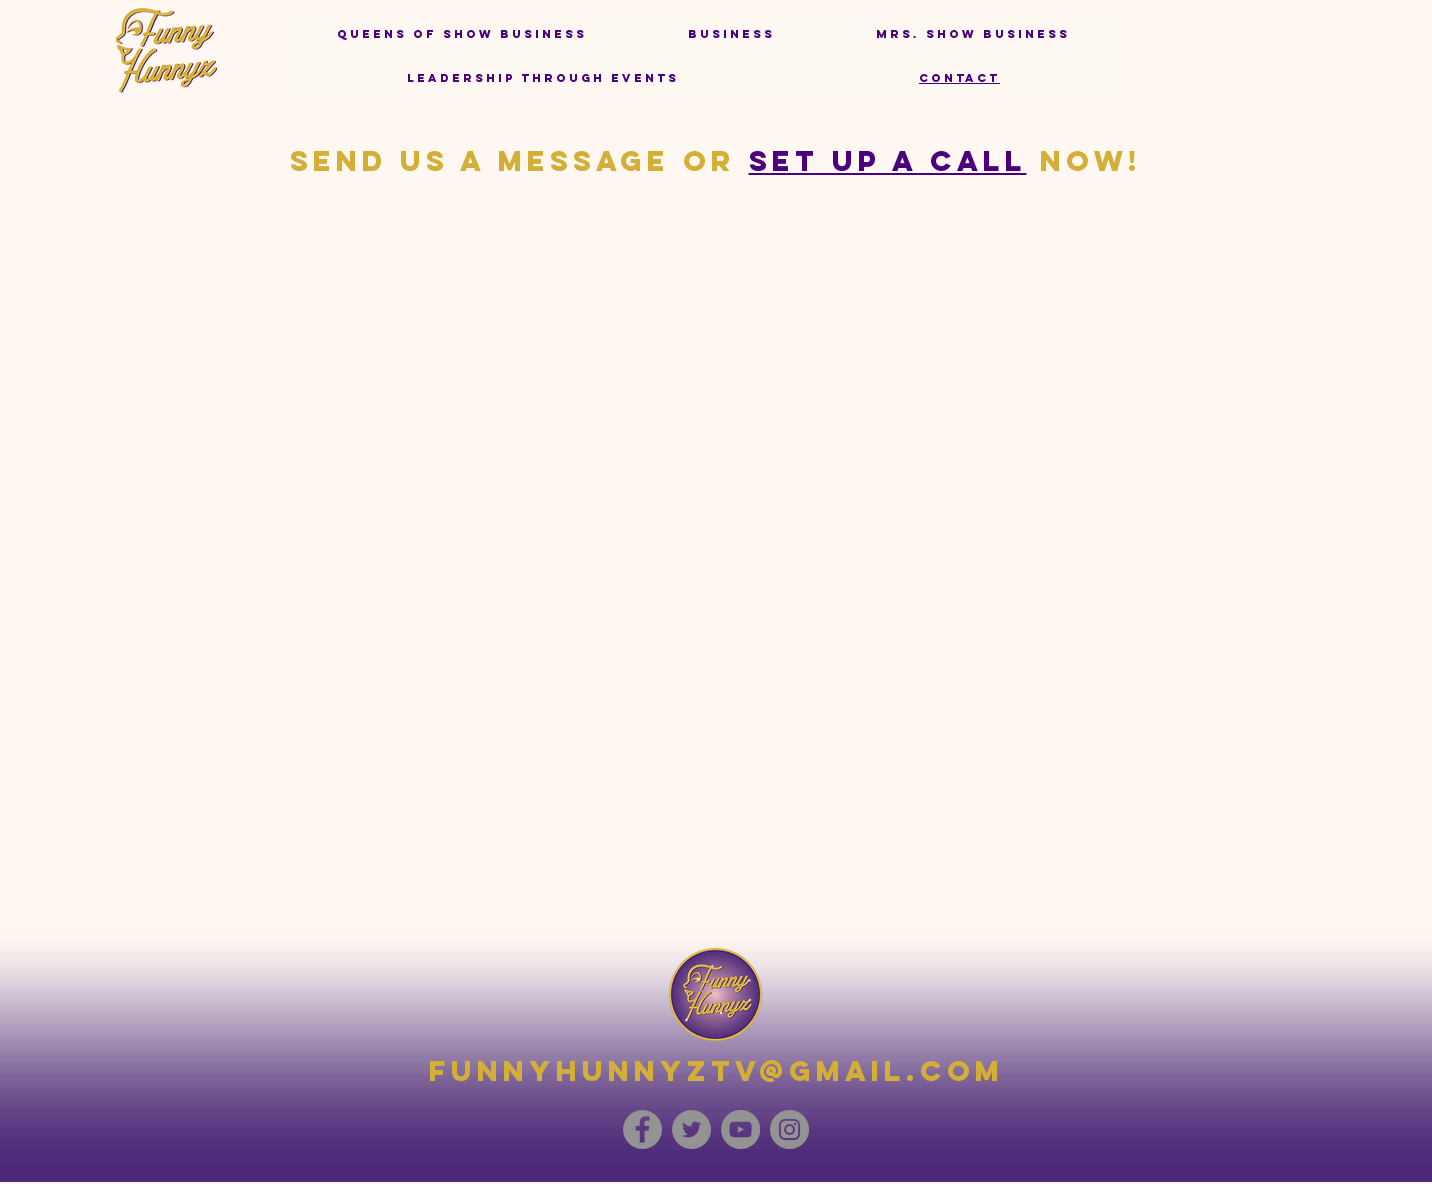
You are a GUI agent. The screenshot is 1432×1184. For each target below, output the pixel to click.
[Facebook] (642, 1129)
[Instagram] (789, 1129)
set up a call (888, 161)
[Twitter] (691, 1129)
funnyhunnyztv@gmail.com (716, 1071)
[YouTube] (740, 1129)
